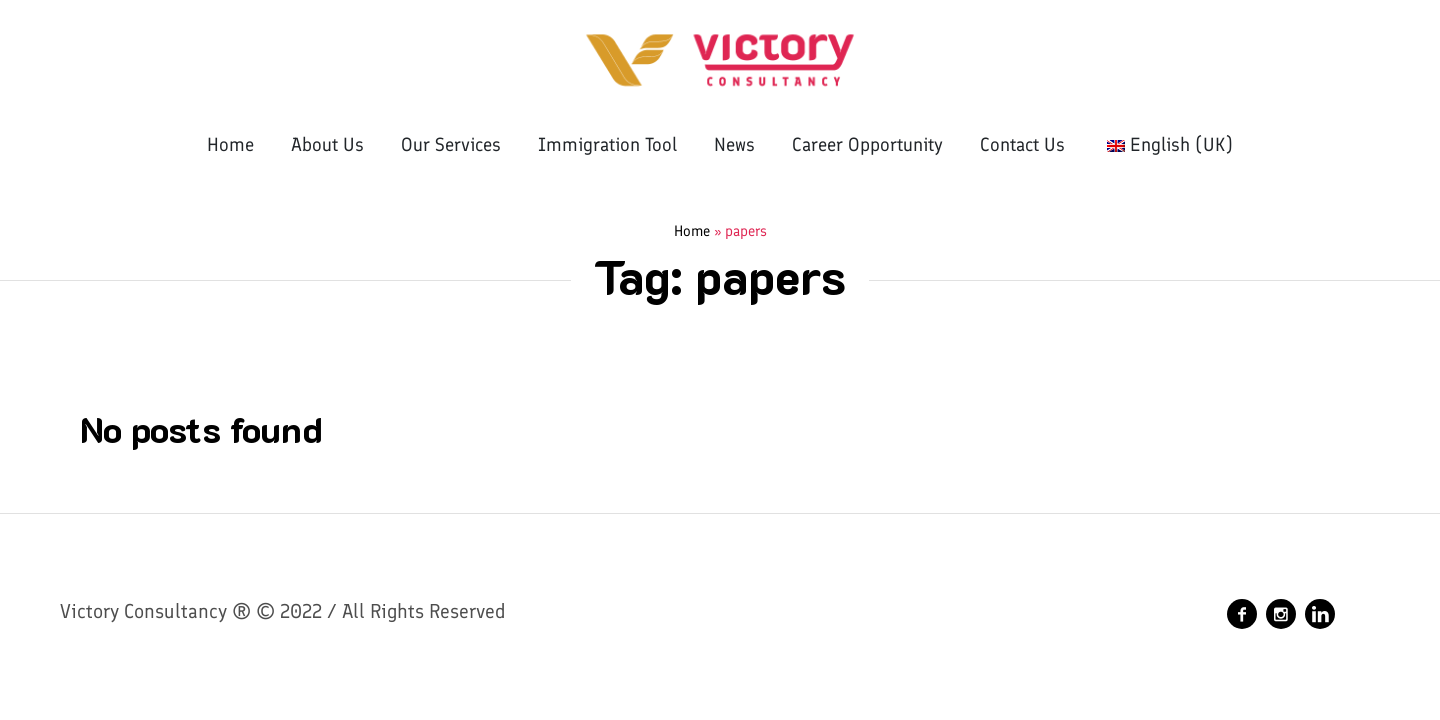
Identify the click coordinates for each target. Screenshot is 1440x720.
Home (692, 231)
